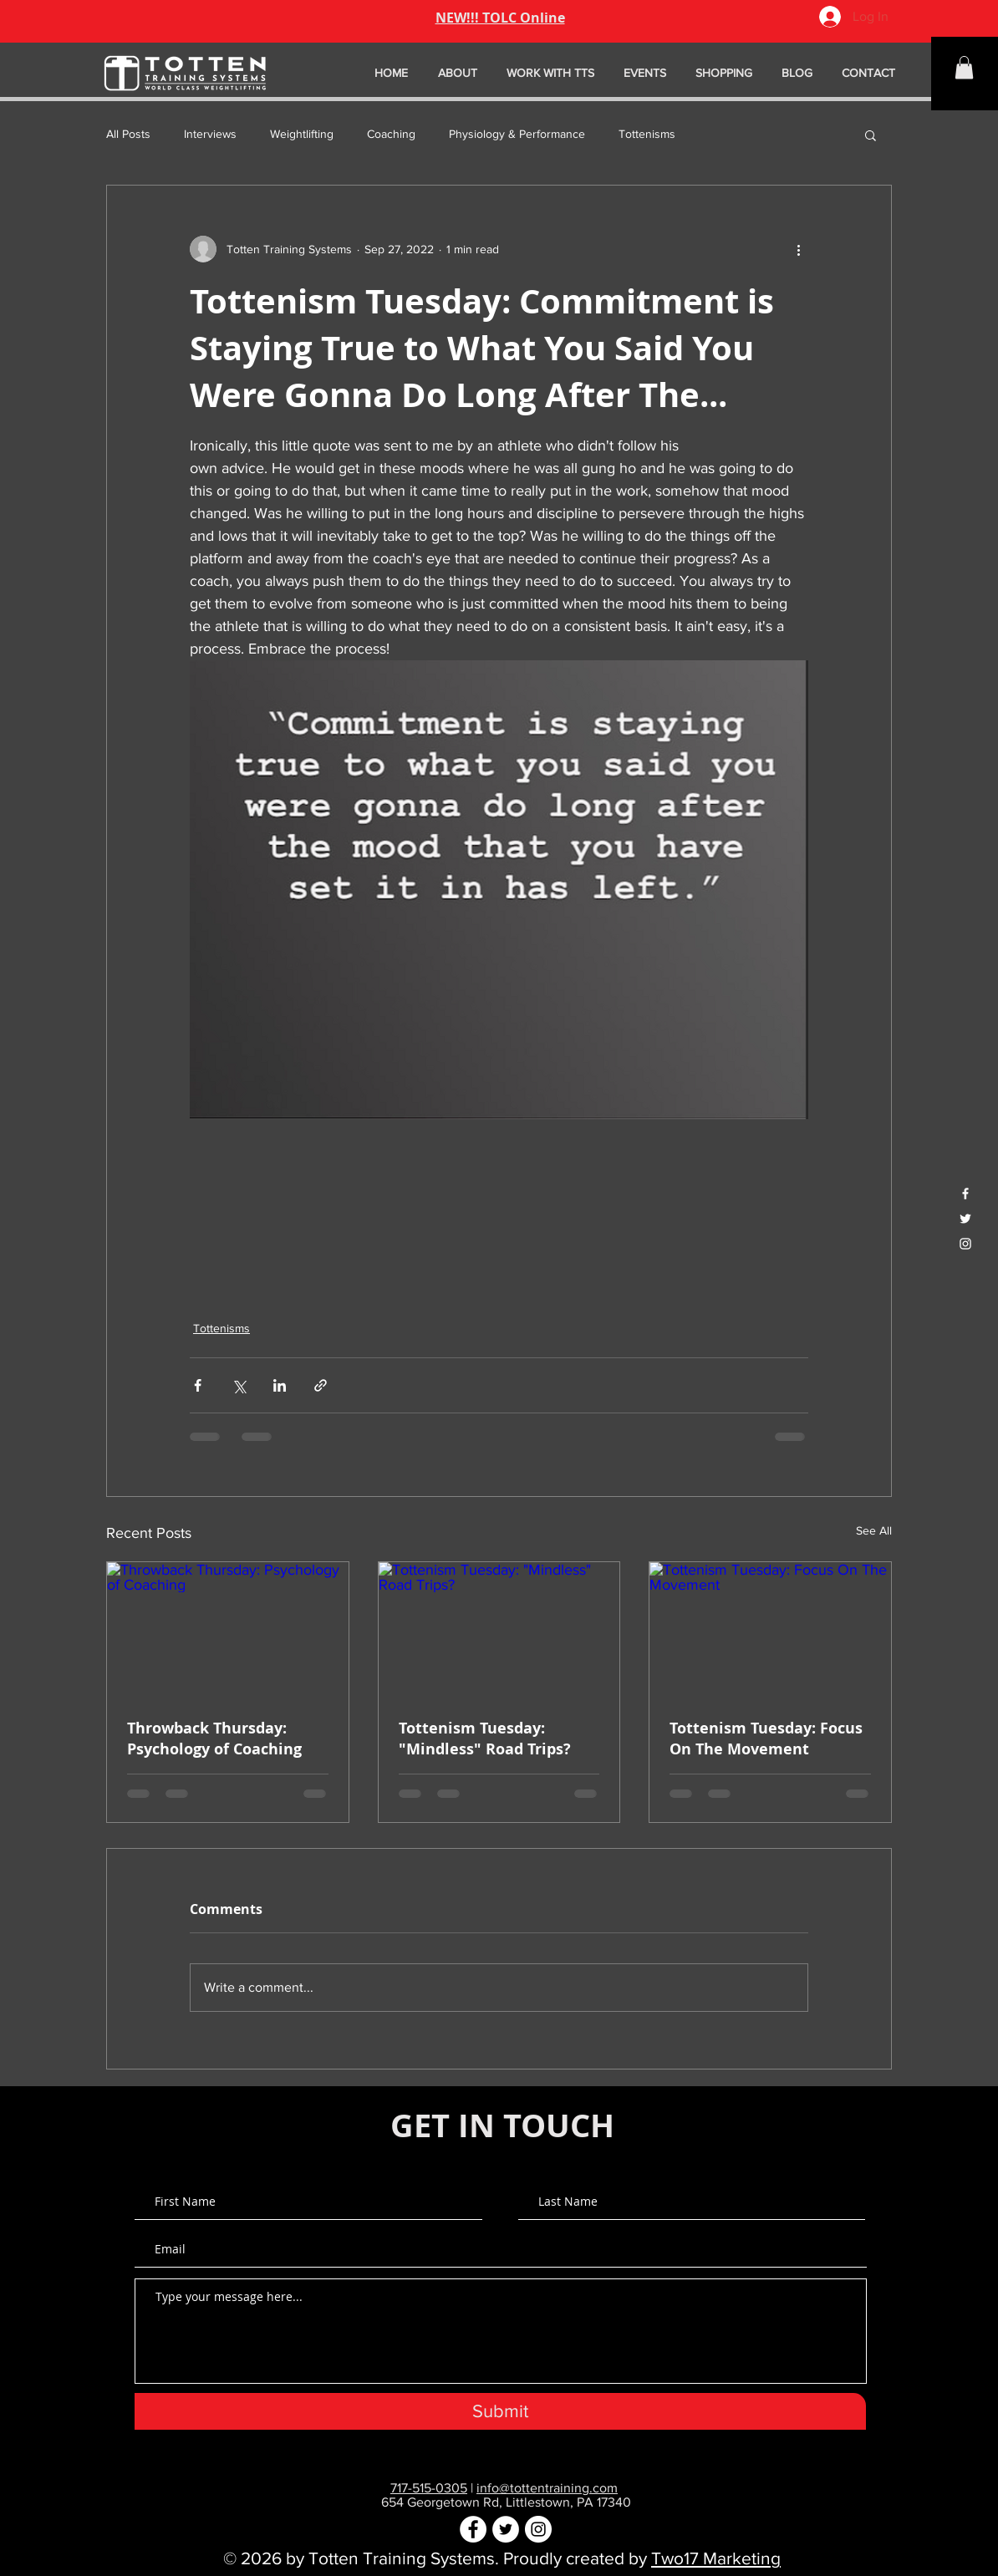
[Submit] (500, 2411)
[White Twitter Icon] (965, 1218)
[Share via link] (320, 1385)
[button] (964, 67)
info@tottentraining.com (547, 2488)
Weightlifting (302, 133)
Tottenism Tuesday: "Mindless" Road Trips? (485, 1738)
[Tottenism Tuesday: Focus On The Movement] (770, 1630)
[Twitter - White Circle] (505, 2529)
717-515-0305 (428, 2488)
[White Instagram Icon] (965, 1243)
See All (874, 1530)
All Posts (128, 133)
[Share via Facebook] (198, 1385)
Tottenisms (647, 133)
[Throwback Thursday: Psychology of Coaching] (228, 1630)
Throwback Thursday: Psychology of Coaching (214, 1738)
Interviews (210, 133)
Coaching (391, 133)
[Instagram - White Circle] (538, 2529)
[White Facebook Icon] (965, 1193)
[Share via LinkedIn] (280, 1385)
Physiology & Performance (517, 133)
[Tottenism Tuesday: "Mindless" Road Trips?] (499, 1630)
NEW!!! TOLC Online (500, 17)
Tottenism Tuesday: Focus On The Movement (766, 1738)
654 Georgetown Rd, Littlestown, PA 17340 (506, 2502)
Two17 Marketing (716, 2558)
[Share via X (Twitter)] (239, 1385)
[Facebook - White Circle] (473, 2529)
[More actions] (798, 249)
